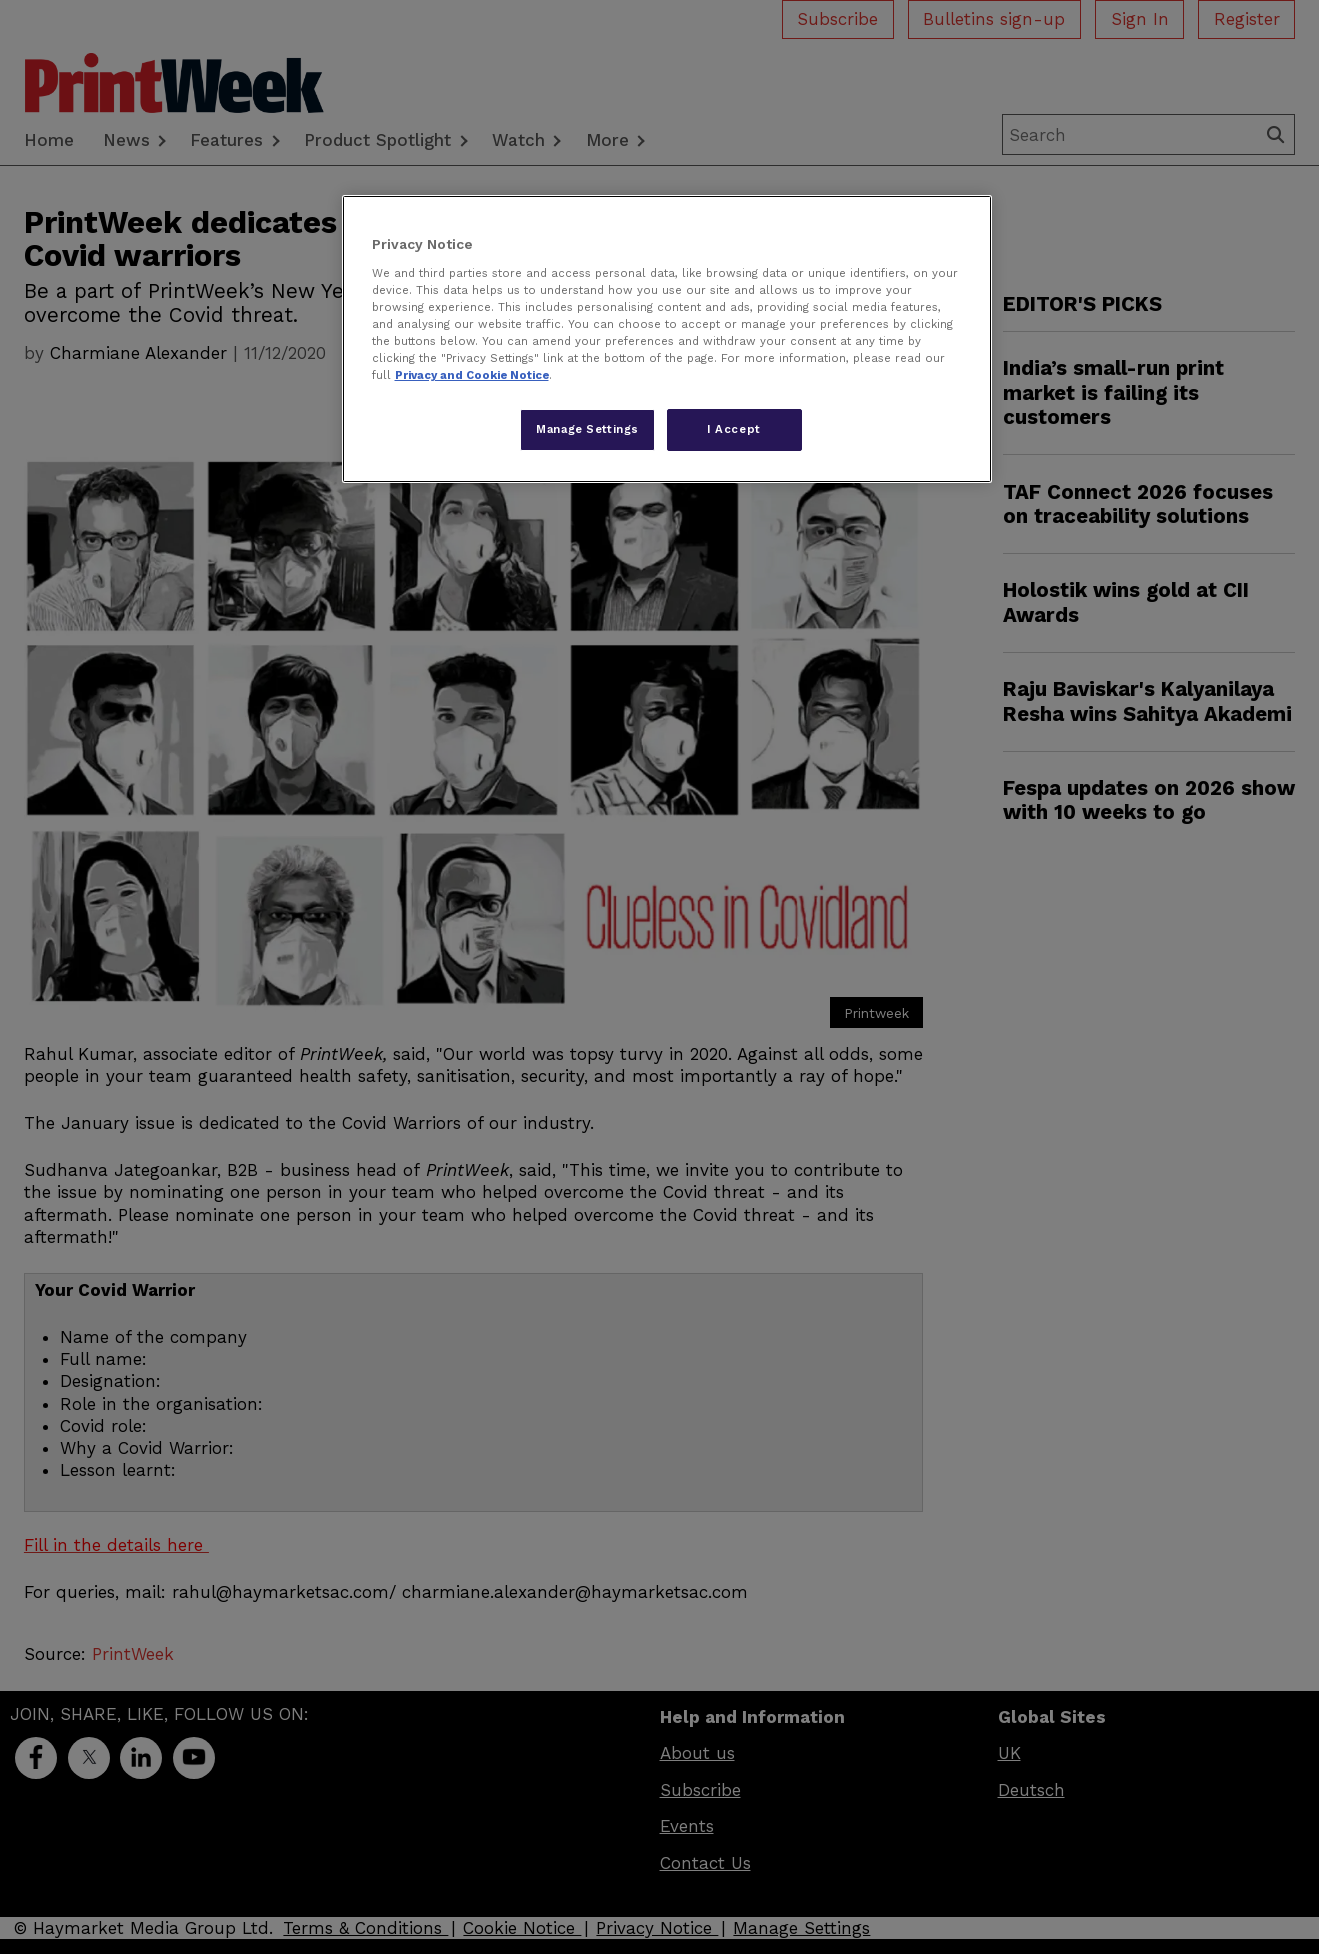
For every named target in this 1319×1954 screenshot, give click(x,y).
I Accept (734, 429)
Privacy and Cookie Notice (472, 375)
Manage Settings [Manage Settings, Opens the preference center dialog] (587, 429)
